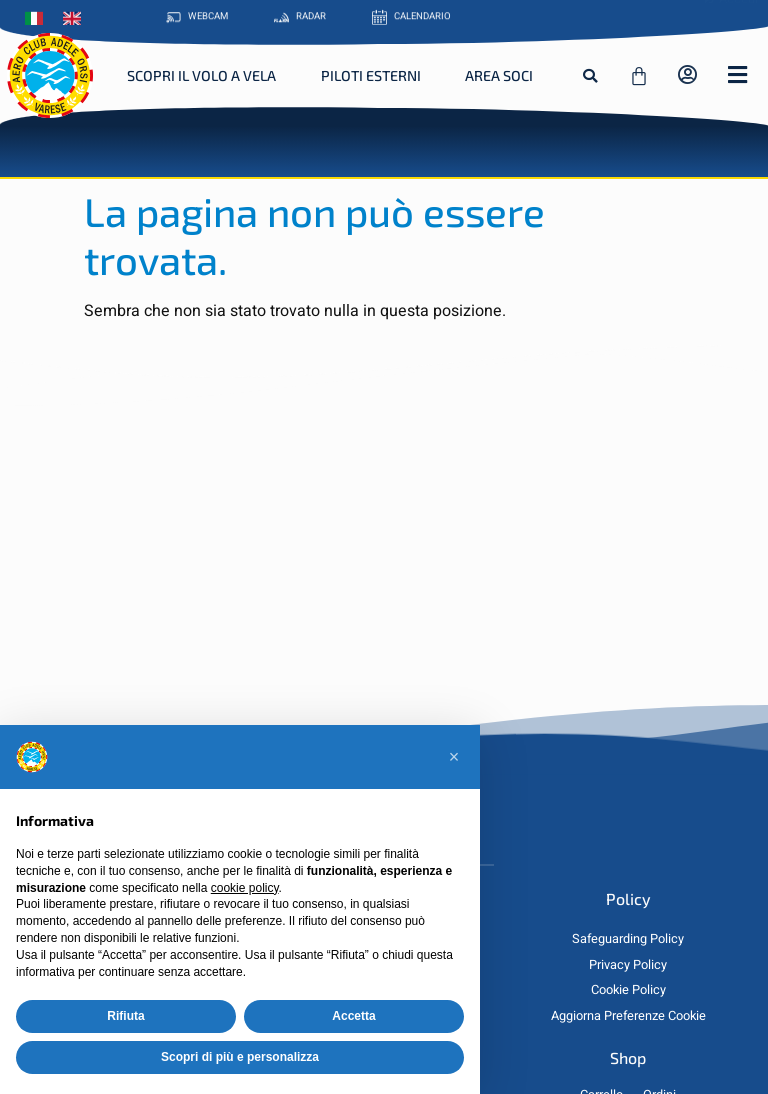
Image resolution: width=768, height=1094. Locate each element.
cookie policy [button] (245, 888)
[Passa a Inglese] (77, 17)
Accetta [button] (353, 1016)
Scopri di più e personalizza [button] (240, 1057)
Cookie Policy (628, 990)
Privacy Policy (628, 965)
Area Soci (499, 75)
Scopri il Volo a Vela (201, 75)
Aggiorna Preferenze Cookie (628, 1016)
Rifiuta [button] (125, 1016)
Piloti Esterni (371, 75)
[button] (590, 76)
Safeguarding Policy (628, 939)
